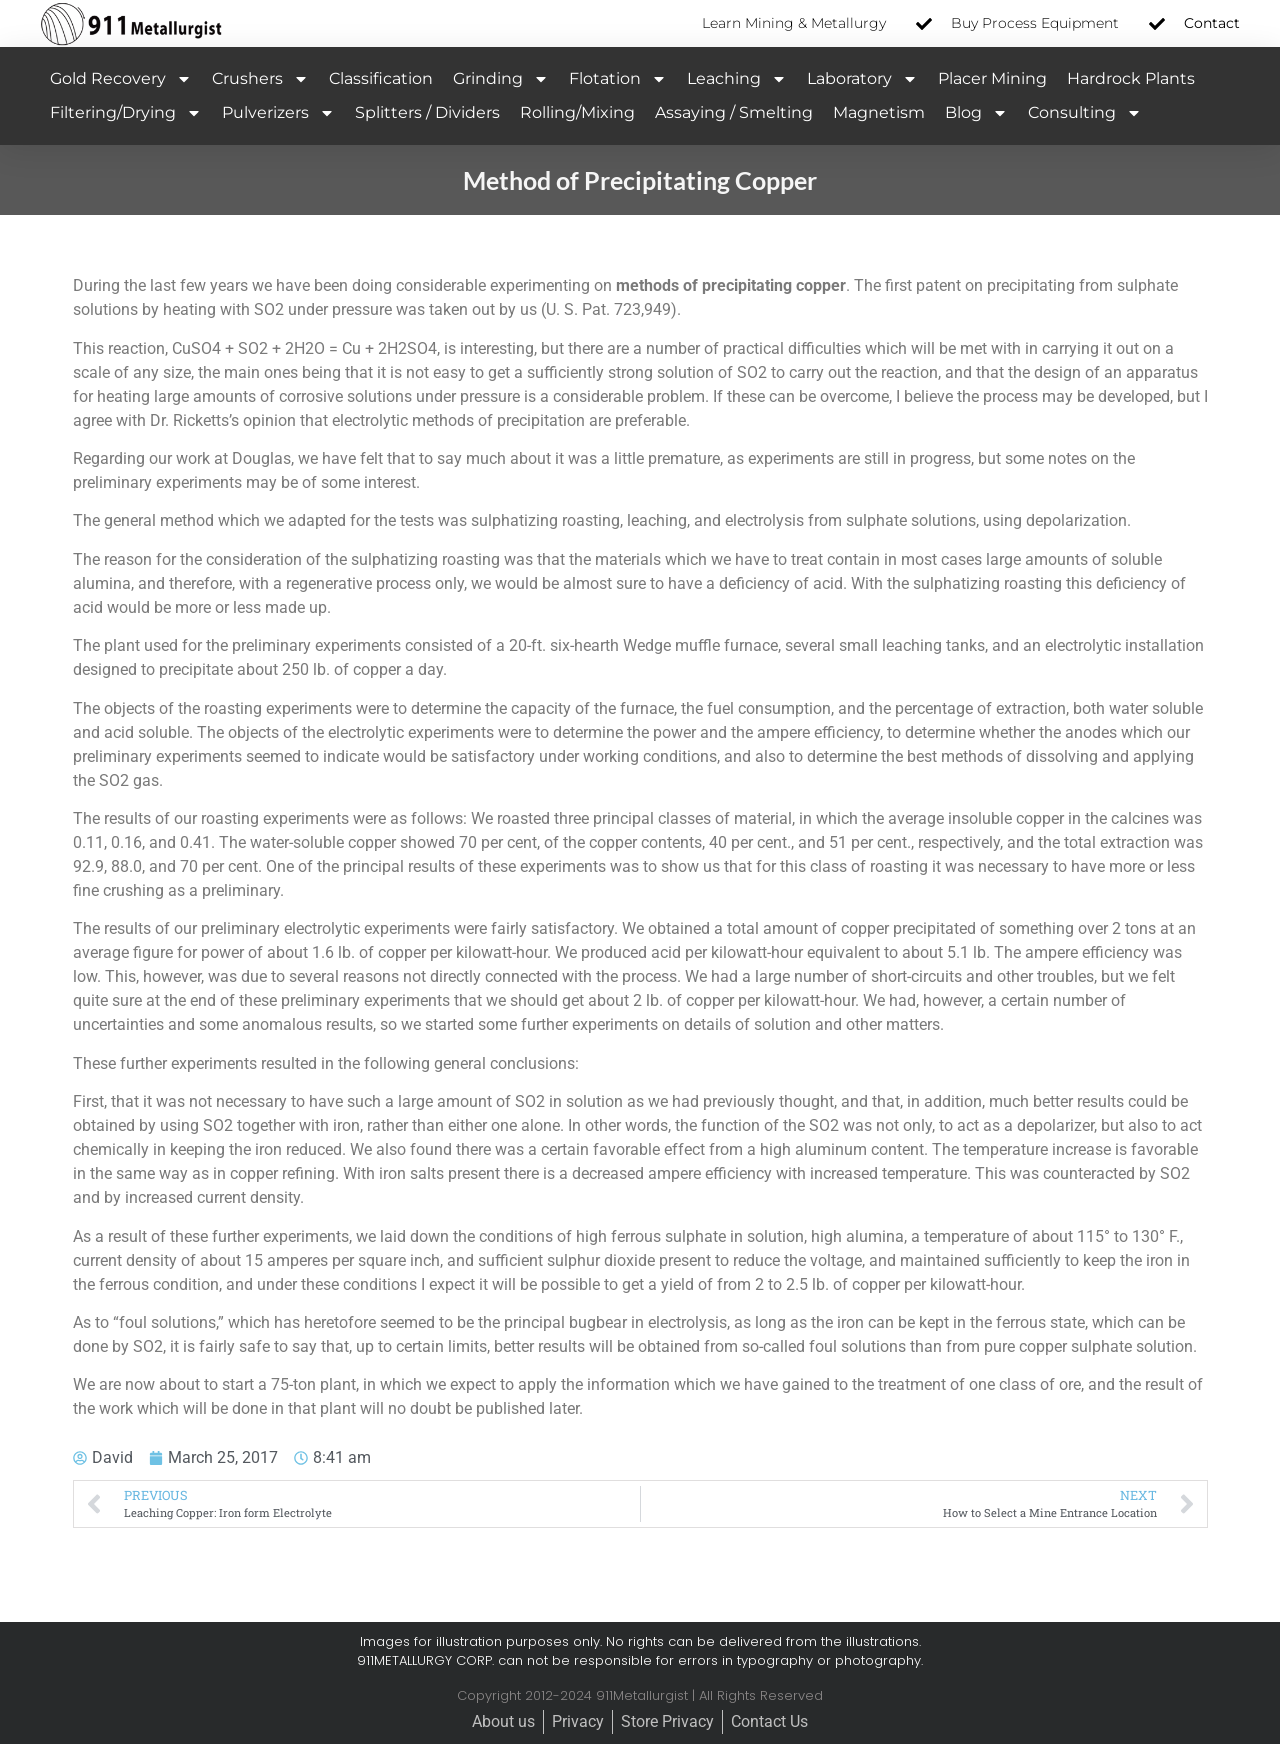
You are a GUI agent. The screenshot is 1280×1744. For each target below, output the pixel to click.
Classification (381, 78)
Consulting (1085, 113)
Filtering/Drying (126, 113)
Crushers (260, 79)
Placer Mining (992, 78)
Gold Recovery (121, 79)
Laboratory (862, 79)
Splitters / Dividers (427, 112)
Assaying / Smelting (734, 112)
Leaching (737, 79)
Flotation (618, 79)
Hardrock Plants (1131, 78)
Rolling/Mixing (577, 112)
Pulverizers (278, 113)
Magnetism (879, 112)
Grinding (501, 79)
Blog (976, 113)
